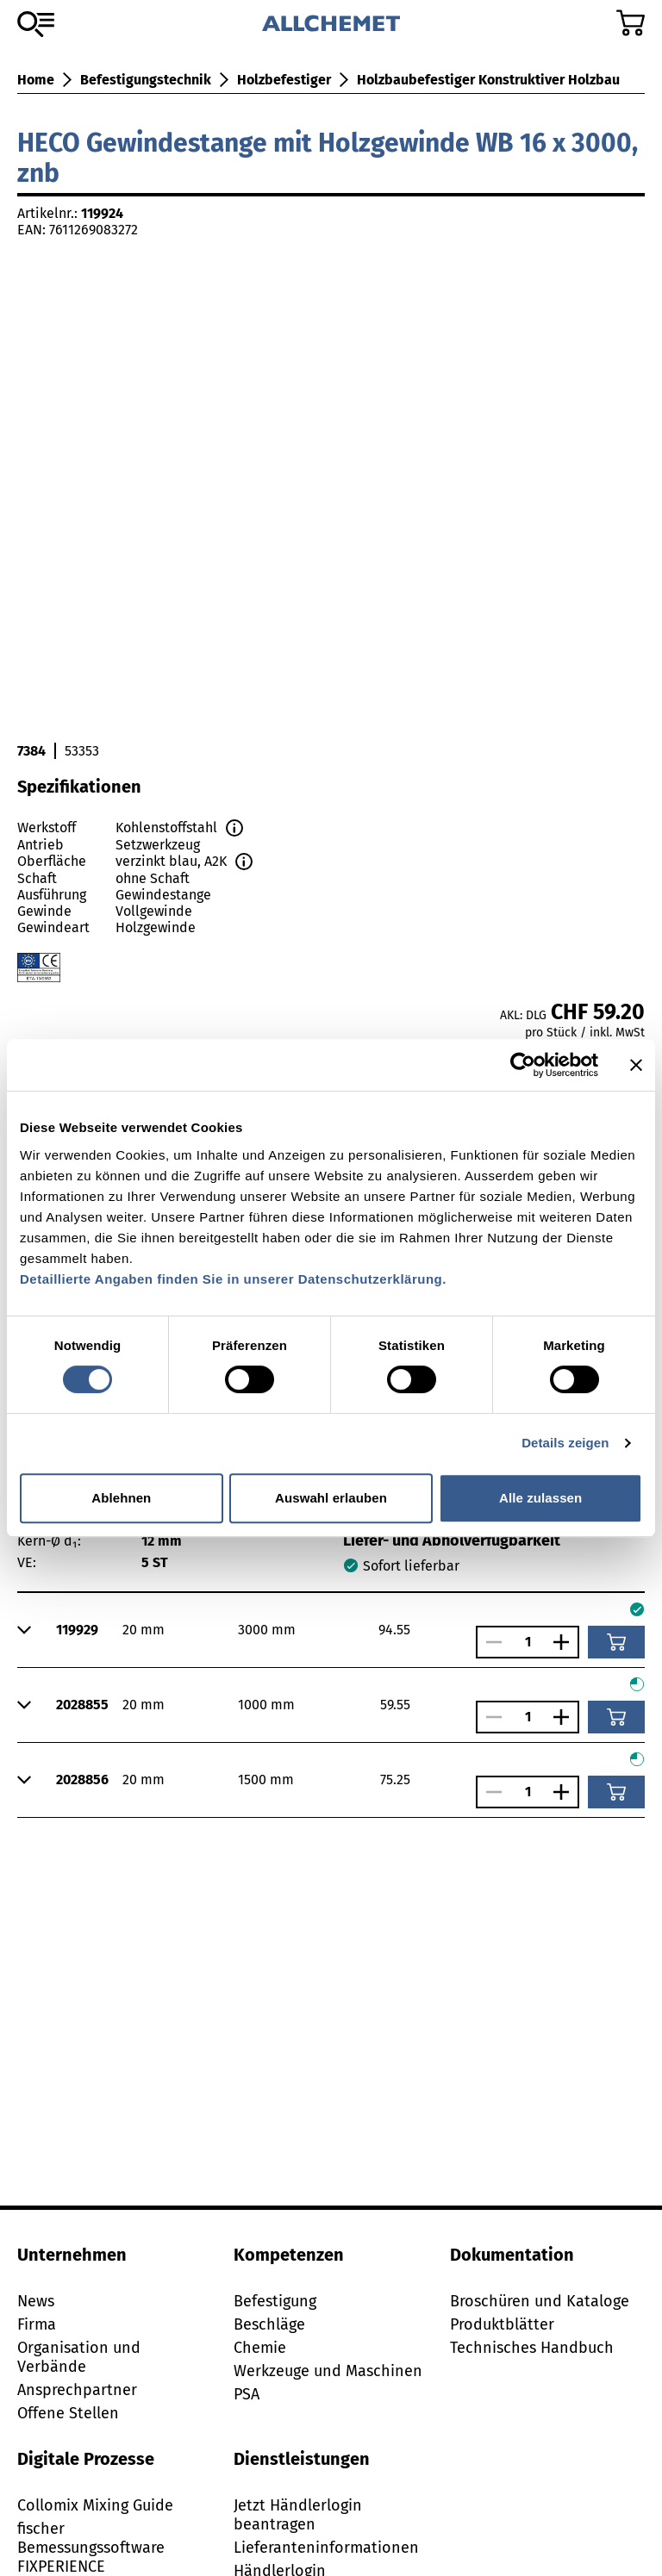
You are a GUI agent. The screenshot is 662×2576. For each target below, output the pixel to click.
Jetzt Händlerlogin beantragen (298, 2515)
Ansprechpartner (77, 2389)
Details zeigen (565, 1442)
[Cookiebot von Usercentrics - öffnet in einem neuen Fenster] (522, 1065)
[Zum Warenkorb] (630, 23)
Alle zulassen (540, 1497)
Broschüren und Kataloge (539, 2301)
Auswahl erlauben (331, 1497)
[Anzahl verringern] (490, 1642)
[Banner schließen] (636, 1065)
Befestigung (275, 2301)
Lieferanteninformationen (326, 2547)
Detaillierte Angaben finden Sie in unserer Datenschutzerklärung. (233, 1279)
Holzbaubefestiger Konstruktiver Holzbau (488, 80)
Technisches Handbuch (532, 2347)
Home (35, 80)
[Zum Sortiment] (35, 24)
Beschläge (269, 2324)
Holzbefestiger (284, 80)
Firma (36, 2324)
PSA (246, 2394)
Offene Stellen (68, 2413)
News (35, 2301)
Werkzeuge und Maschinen (328, 2370)
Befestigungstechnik (145, 80)
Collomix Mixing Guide (95, 2505)
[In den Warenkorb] (616, 1642)
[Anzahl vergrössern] (565, 1642)
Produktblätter (502, 2324)
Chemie (260, 2347)
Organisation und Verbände (79, 2357)
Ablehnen (121, 1497)
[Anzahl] (527, 1641)
